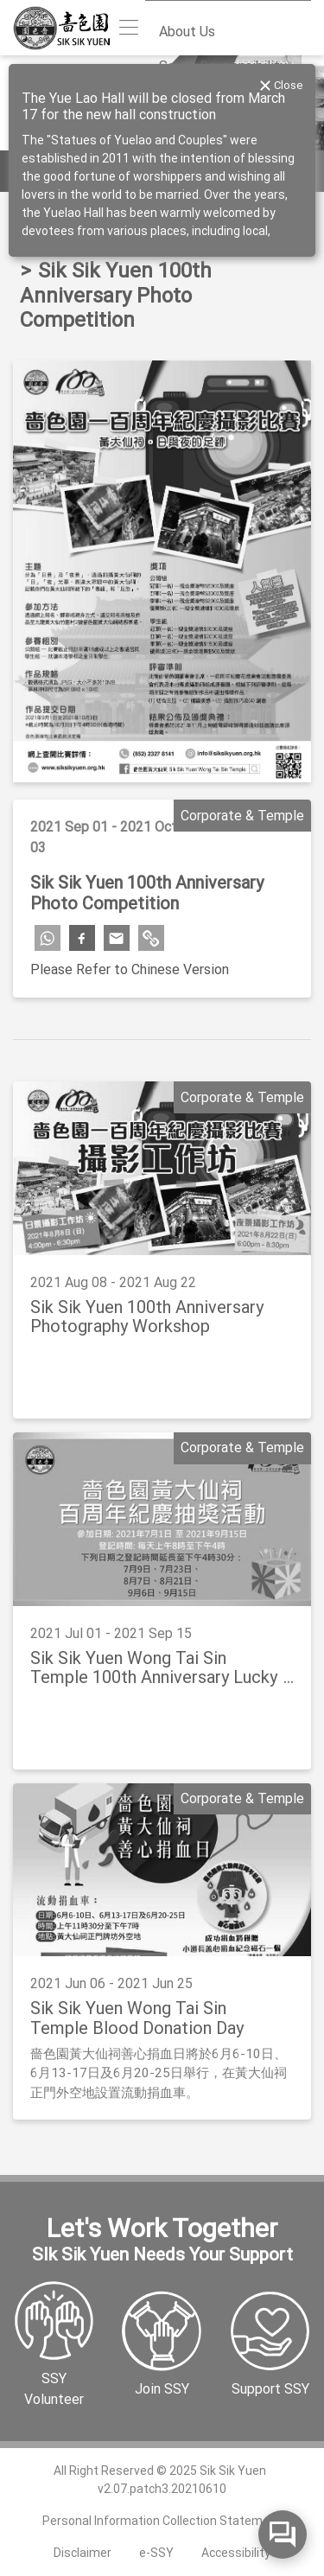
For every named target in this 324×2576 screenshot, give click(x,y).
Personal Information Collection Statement (162, 2521)
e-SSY (156, 2553)
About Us (187, 31)
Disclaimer (82, 2553)
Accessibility (235, 2553)
